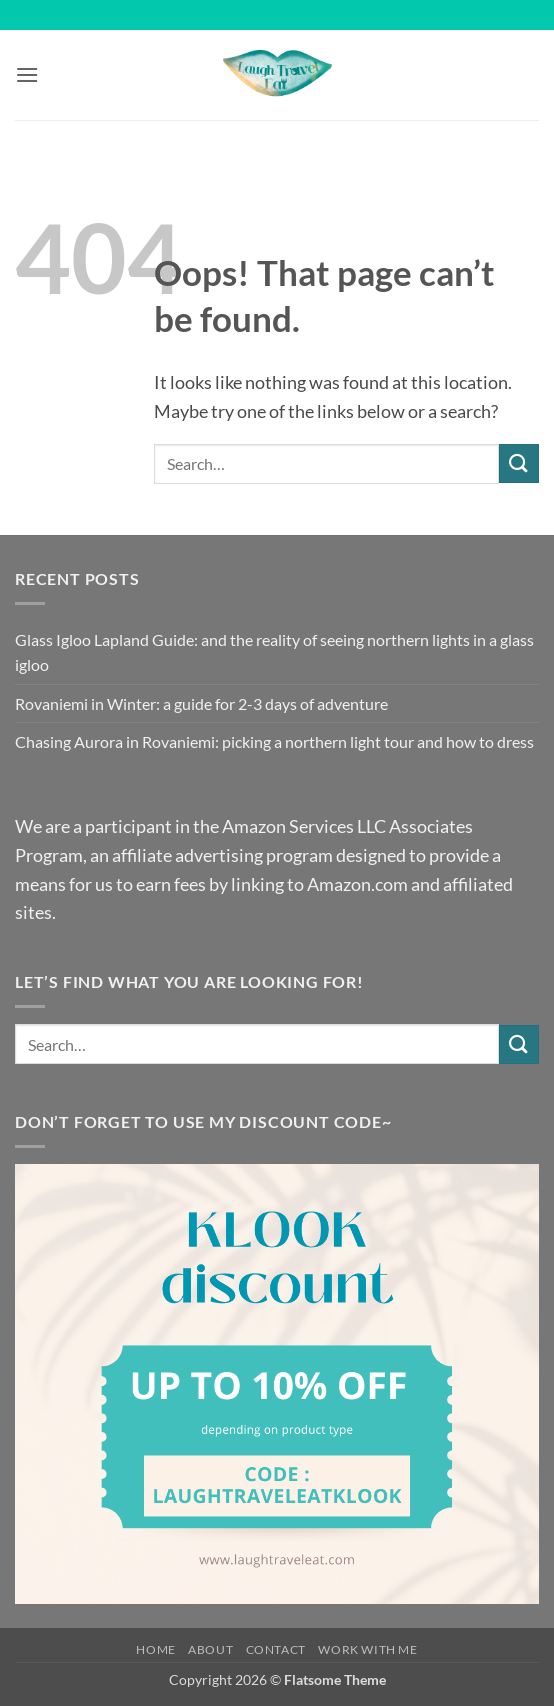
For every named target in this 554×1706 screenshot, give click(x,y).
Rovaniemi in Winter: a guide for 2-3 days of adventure (201, 703)
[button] (27, 74)
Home (155, 1649)
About (210, 1649)
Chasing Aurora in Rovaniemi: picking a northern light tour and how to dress (274, 741)
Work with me (367, 1649)
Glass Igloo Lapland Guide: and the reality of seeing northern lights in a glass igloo (274, 652)
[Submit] (519, 463)
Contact (276, 1649)
